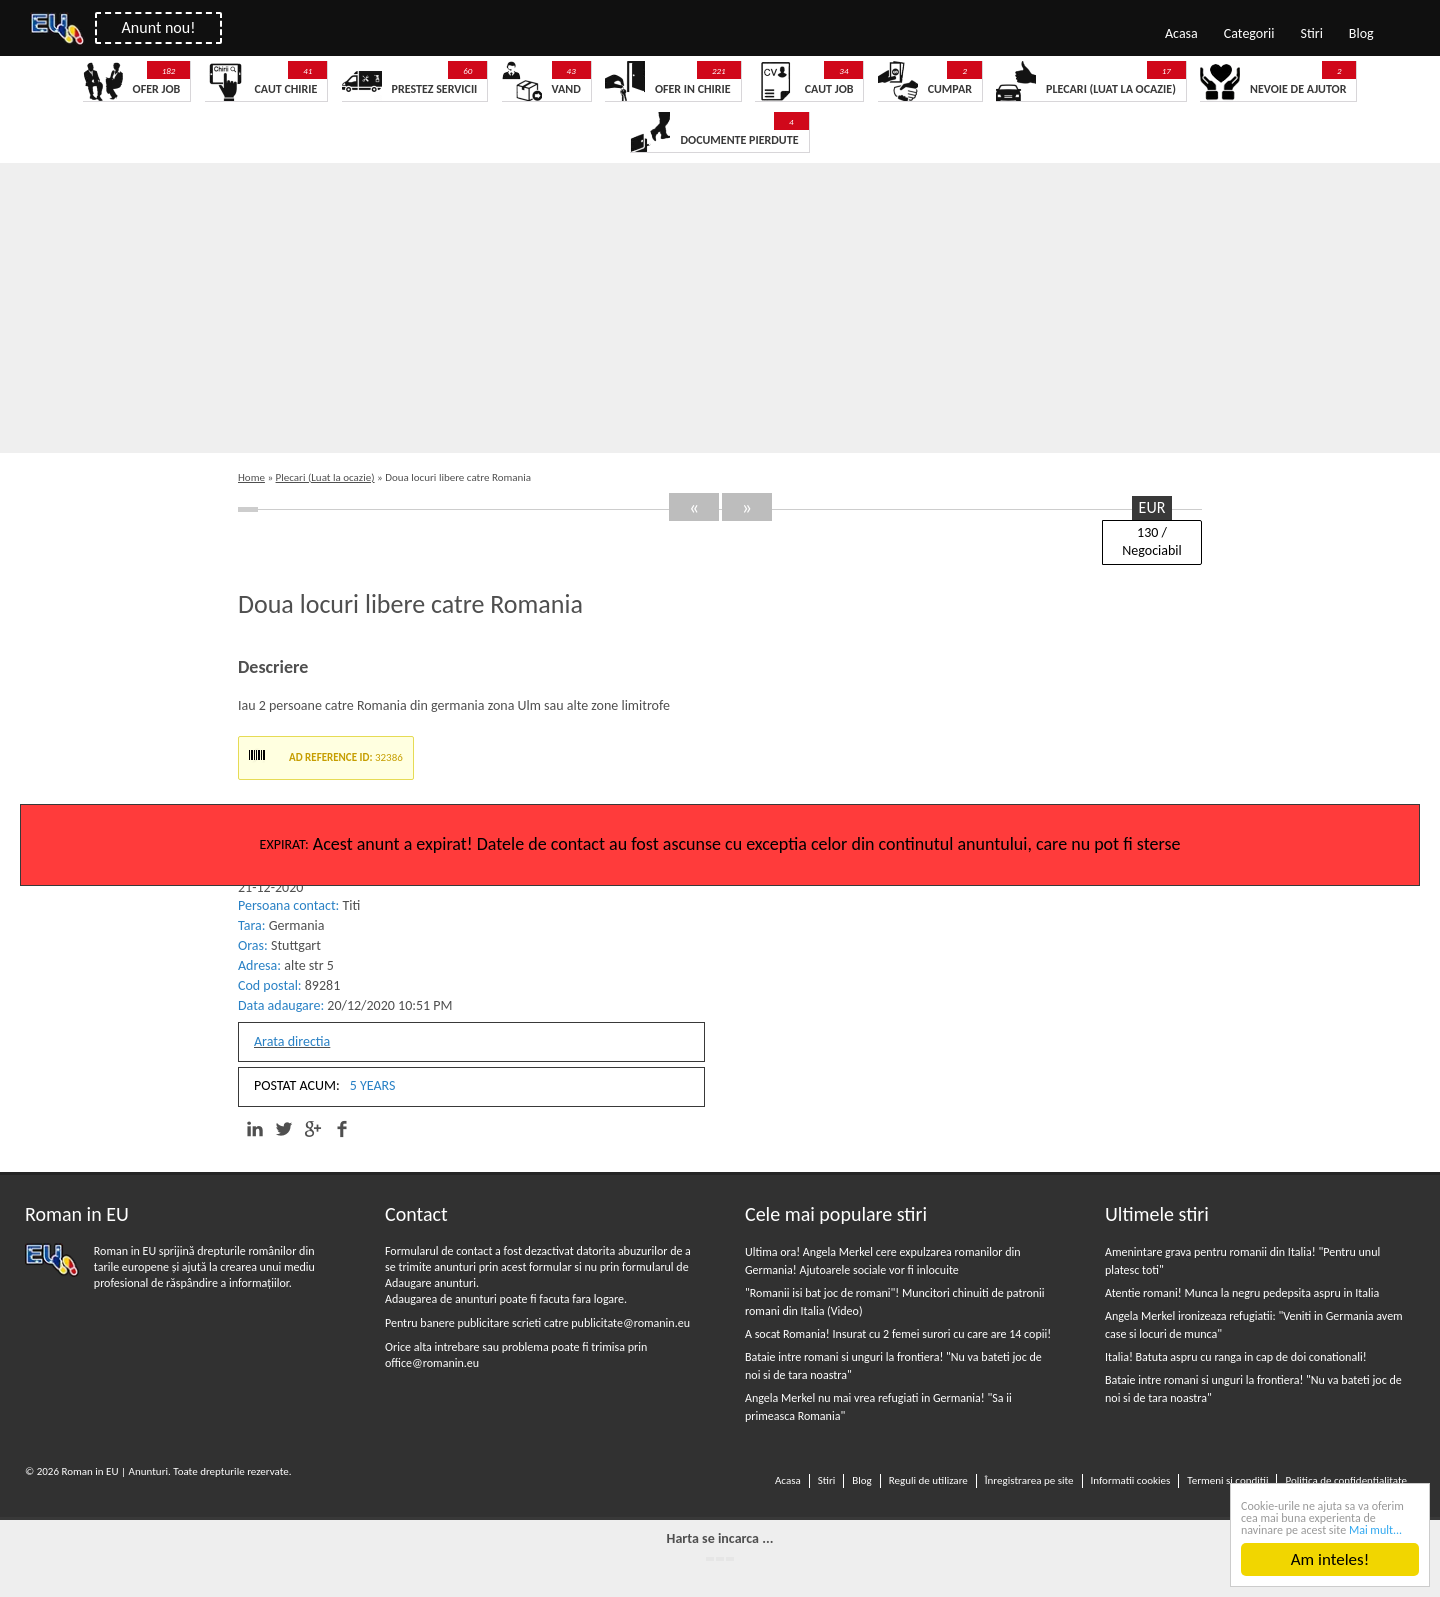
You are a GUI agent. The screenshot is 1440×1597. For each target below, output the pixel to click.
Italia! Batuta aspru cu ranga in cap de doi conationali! (1236, 1357)
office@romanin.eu (432, 1363)
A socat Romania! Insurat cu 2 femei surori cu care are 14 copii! (898, 1334)
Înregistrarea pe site (1029, 1480)
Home (251, 477)
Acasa (1181, 33)
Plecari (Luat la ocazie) (325, 477)
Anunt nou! (159, 27)
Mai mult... (1375, 1530)
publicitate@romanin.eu (630, 1323)
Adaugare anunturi (430, 1283)
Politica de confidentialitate (1346, 1480)
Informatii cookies (1131, 1480)
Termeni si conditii (1227, 1480)
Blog (1361, 33)
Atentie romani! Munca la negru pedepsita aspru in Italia (1242, 1293)
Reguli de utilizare (928, 1480)
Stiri (1312, 33)
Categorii (1249, 33)
